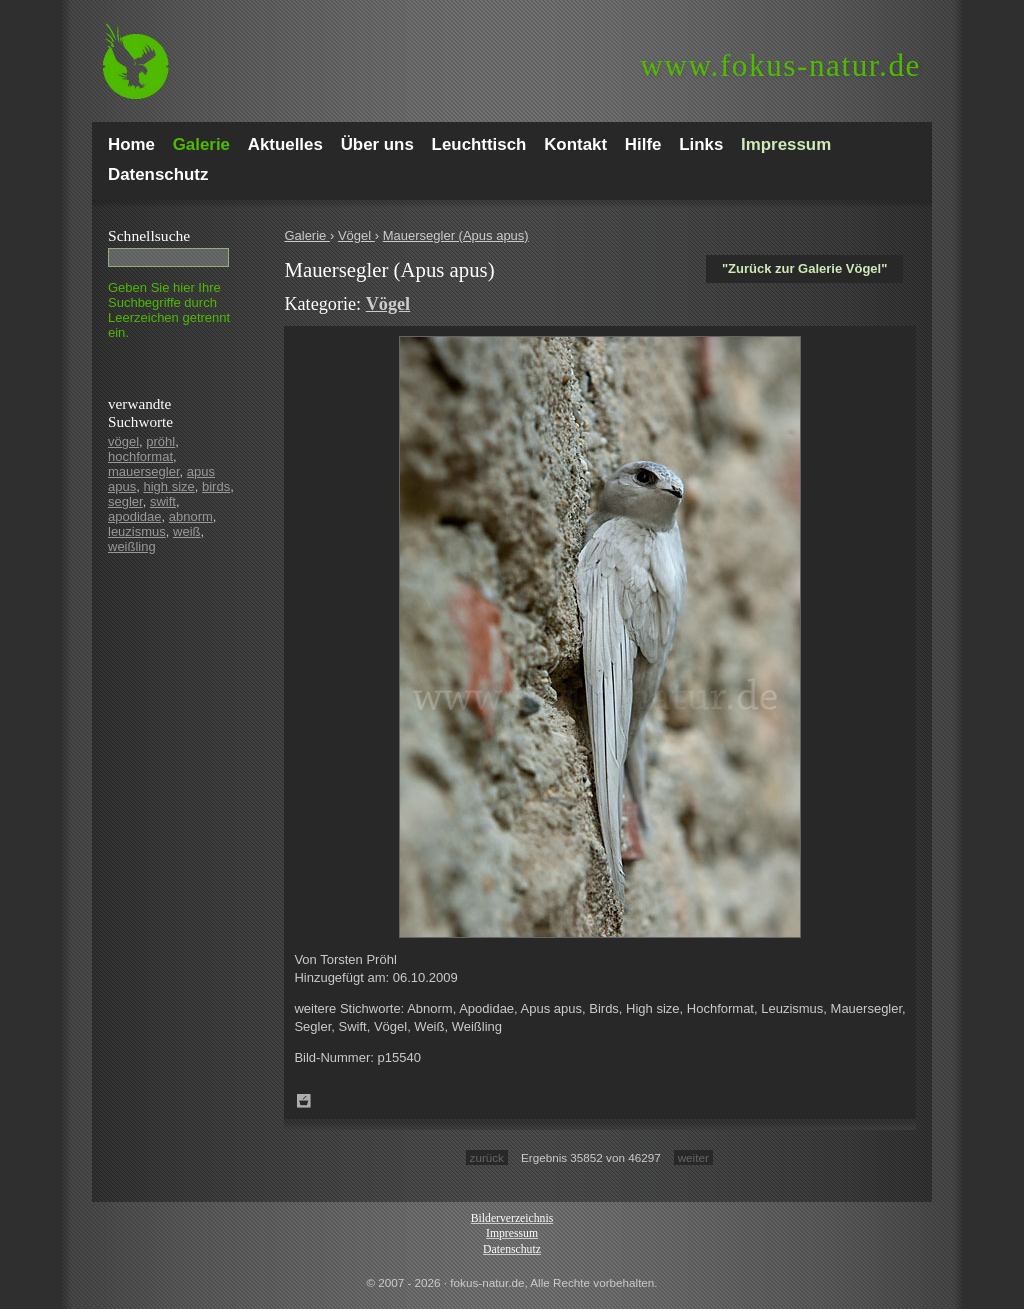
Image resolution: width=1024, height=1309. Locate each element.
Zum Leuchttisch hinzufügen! (304, 1101)
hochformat (140, 456)
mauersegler (144, 471)
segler (125, 501)
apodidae (135, 516)
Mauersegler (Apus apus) (456, 235)
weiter (693, 1157)
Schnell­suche (149, 235)
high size (168, 486)
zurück (487, 1157)
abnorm (191, 516)
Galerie (307, 235)
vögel (123, 441)
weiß (186, 531)
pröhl (160, 441)
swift (163, 501)
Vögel (356, 235)
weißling (132, 546)
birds (216, 486)
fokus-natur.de (780, 65)
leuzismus (137, 531)
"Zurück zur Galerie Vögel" (804, 268)
